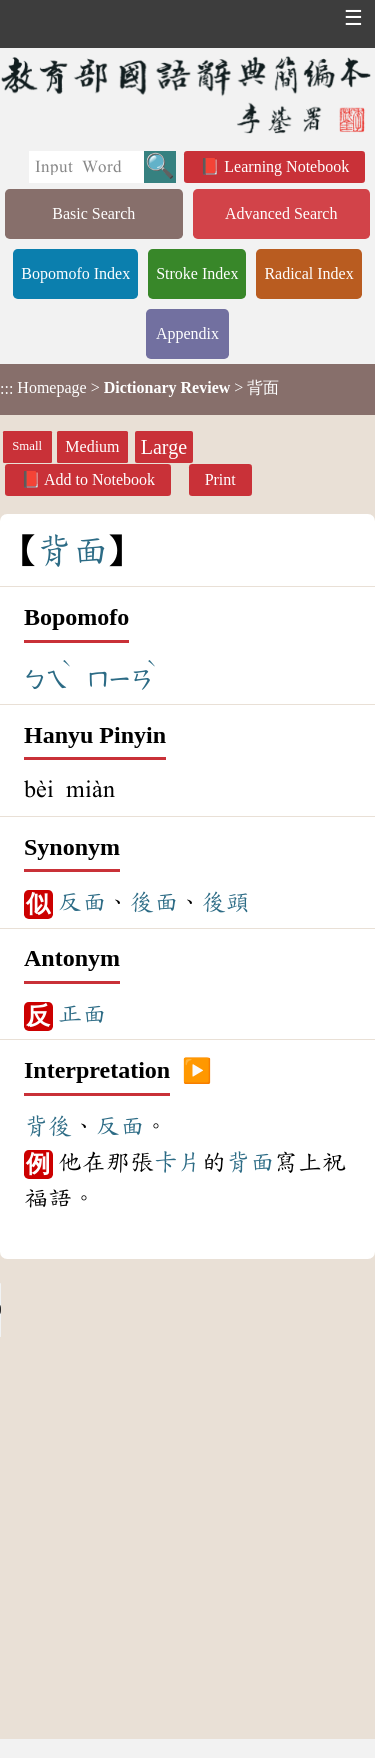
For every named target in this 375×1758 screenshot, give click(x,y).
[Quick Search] (86, 167)
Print (220, 479)
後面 (154, 902)
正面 (82, 1014)
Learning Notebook (286, 166)
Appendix (187, 333)
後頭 (226, 902)
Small (27, 446)
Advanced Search (281, 213)
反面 (82, 902)
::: (6, 389)
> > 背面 (139, 388)
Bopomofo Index (75, 273)
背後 (48, 1126)
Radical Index (308, 273)
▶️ (197, 1071)
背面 (250, 1162)
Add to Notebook (99, 479)
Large (164, 447)
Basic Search (93, 213)
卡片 (178, 1162)
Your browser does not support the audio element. (150, 1310)
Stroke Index (197, 273)
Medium (92, 446)
